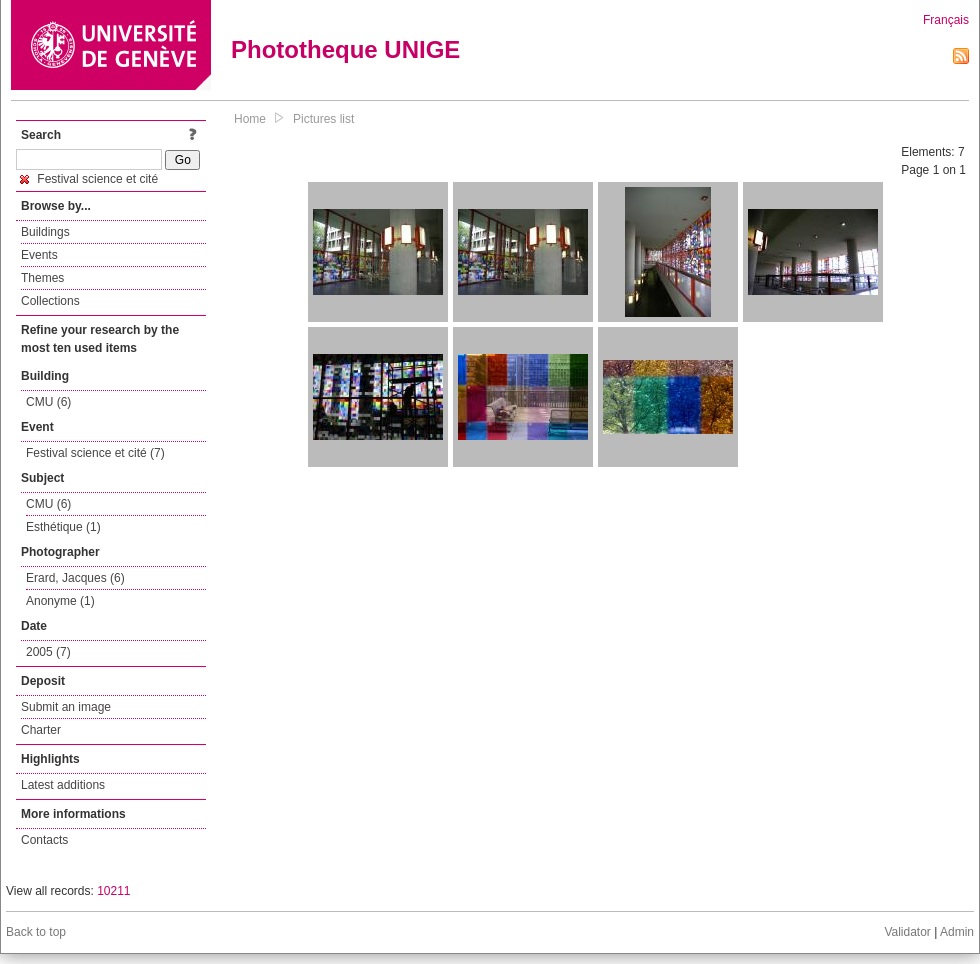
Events (39, 255)
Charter (41, 730)
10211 (113, 891)
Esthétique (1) (63, 527)
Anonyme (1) (60, 601)
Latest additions (63, 785)
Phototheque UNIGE (345, 49)
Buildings (45, 232)
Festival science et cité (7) (95, 453)
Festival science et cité (89, 179)
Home (250, 119)
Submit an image (66, 707)
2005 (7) (48, 652)
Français (946, 20)
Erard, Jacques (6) (75, 578)
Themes (42, 278)
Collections (50, 301)
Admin (957, 932)
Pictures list (323, 119)
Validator (907, 932)
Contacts (44, 840)
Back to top (36, 932)
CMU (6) (48, 402)
